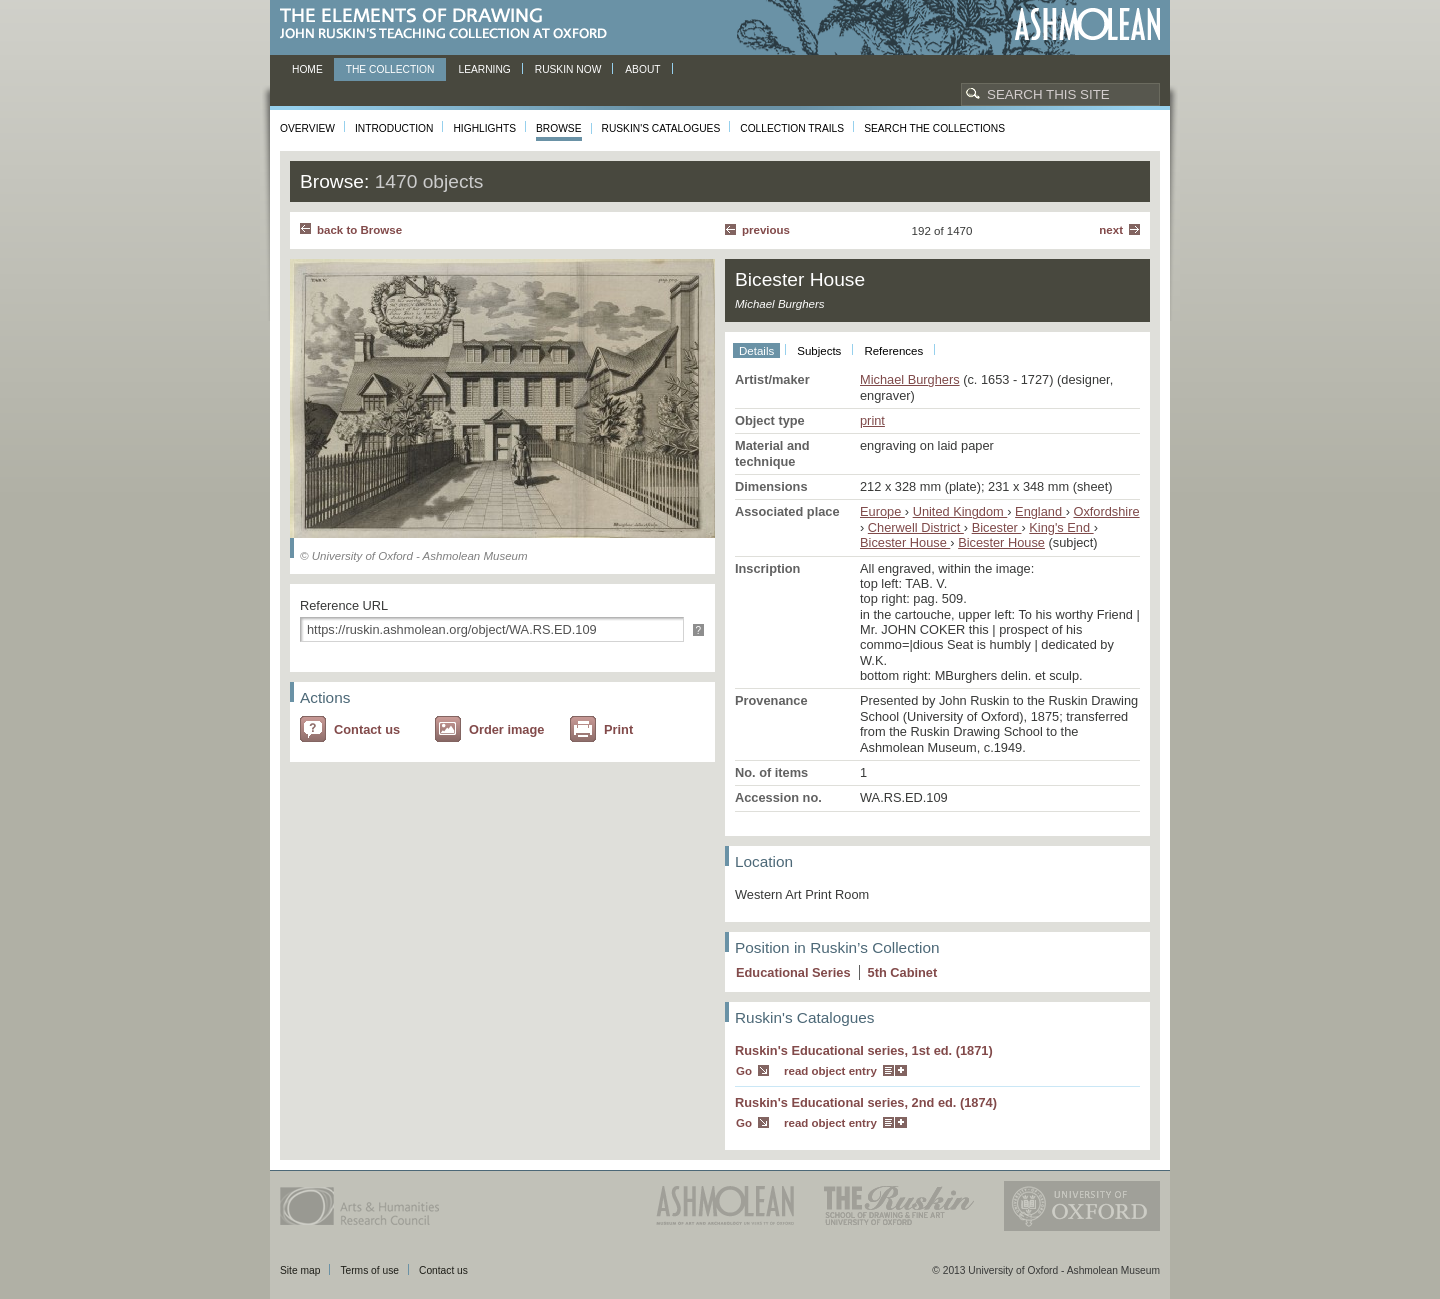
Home (307, 69)
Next (1111, 230)
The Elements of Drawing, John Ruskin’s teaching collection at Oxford (449, 24)
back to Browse (359, 230)
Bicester (997, 527)
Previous (766, 230)
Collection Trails (792, 128)
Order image (506, 729)
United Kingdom (960, 511)
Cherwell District (916, 527)
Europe (882, 511)
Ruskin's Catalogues (661, 128)
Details (756, 351)
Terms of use (369, 1270)
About (642, 69)
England (1040, 511)
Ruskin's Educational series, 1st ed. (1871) (864, 1050)
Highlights (484, 128)
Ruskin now (568, 69)
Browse (559, 128)
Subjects (819, 351)
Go (744, 1071)
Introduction (394, 128)
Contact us (367, 729)
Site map (300, 1270)
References (893, 351)
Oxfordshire (1106, 511)
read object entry (830, 1071)
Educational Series (793, 972)
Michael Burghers (910, 379)
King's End (1061, 527)
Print (618, 729)
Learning (484, 69)
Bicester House (905, 542)
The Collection (390, 69)
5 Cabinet (903, 972)
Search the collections (934, 128)
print (872, 420)
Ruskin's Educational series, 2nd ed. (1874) (866, 1102)
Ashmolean (1087, 24)
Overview (307, 128)
